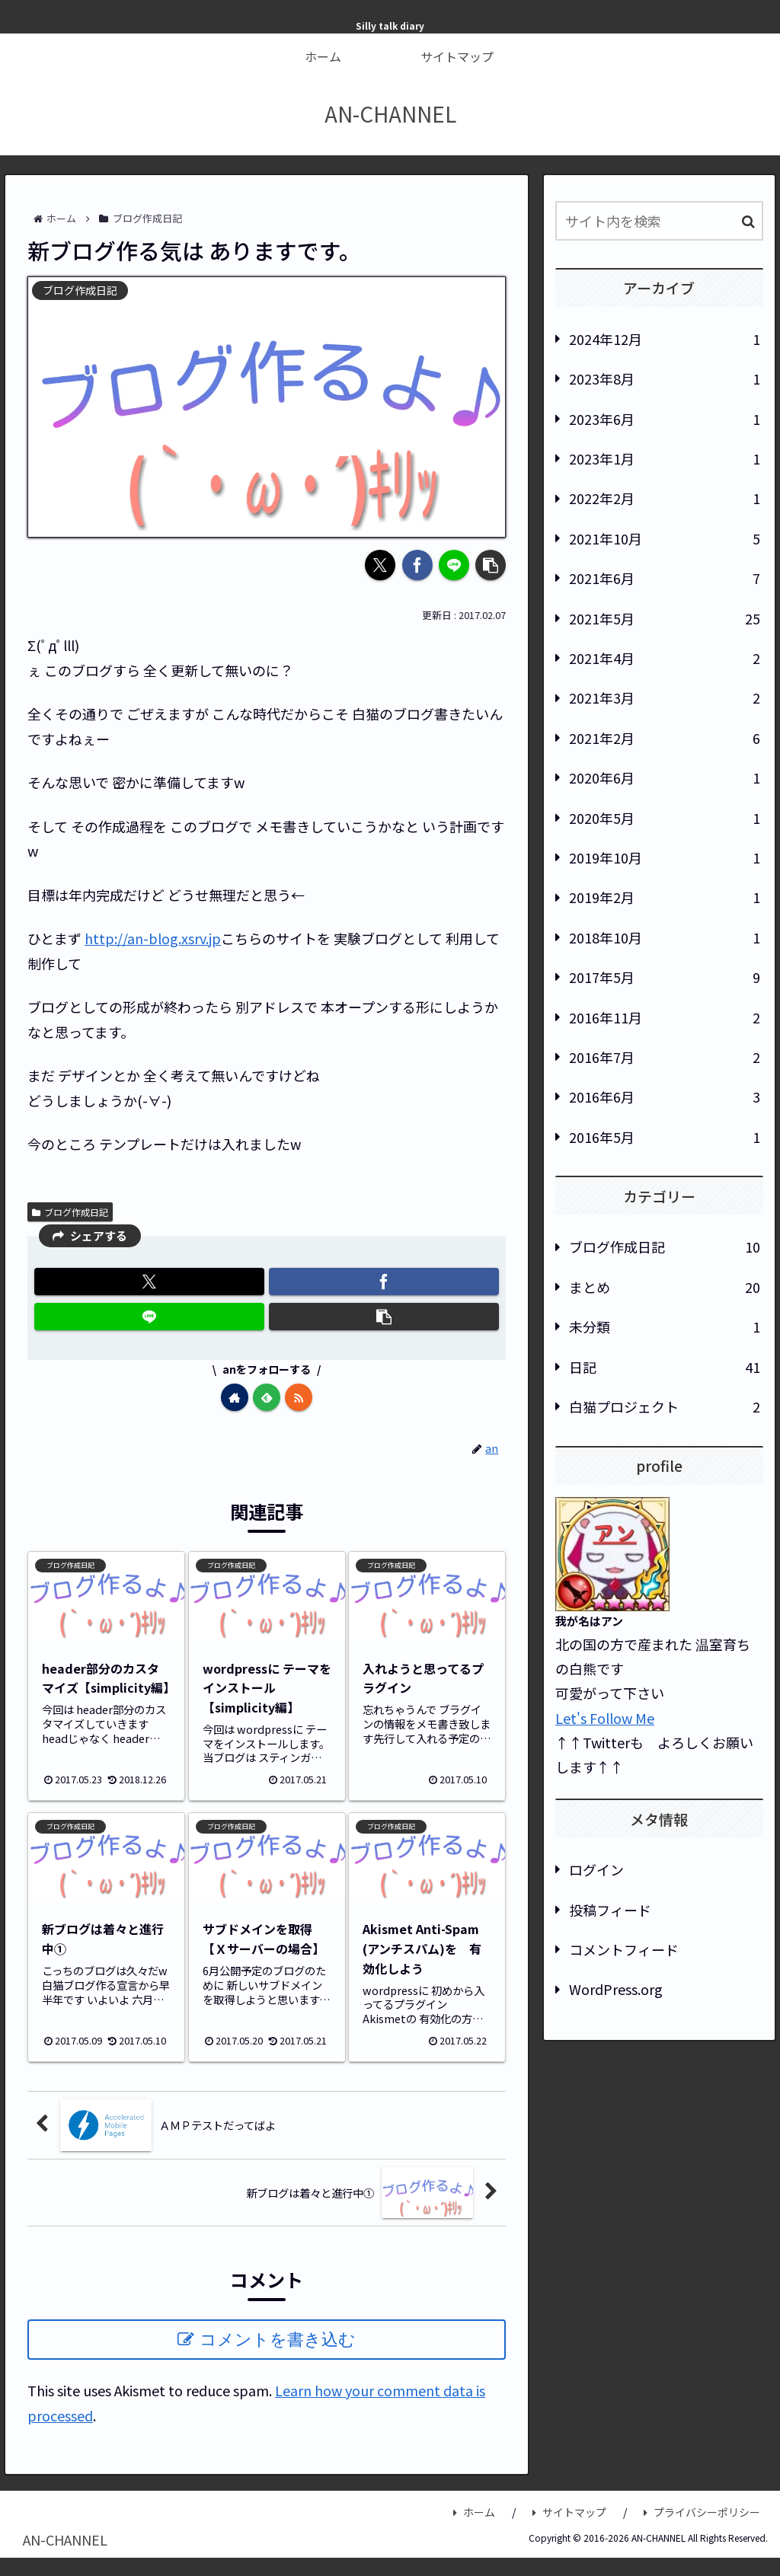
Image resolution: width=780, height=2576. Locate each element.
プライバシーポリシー (702, 2512)
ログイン (596, 1869)
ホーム (474, 2512)
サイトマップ (569, 2512)
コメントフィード (624, 1949)
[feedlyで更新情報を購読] (266, 1397)
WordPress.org (616, 1989)
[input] (658, 221)
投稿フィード (610, 1910)
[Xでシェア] (380, 565)
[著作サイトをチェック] (234, 1397)
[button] (490, 565)
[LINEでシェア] (454, 565)
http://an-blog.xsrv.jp (153, 938)
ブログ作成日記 (70, 1211)
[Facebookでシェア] (417, 565)
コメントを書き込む (278, 2339)
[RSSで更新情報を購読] (298, 1397)
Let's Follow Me (604, 1718)
